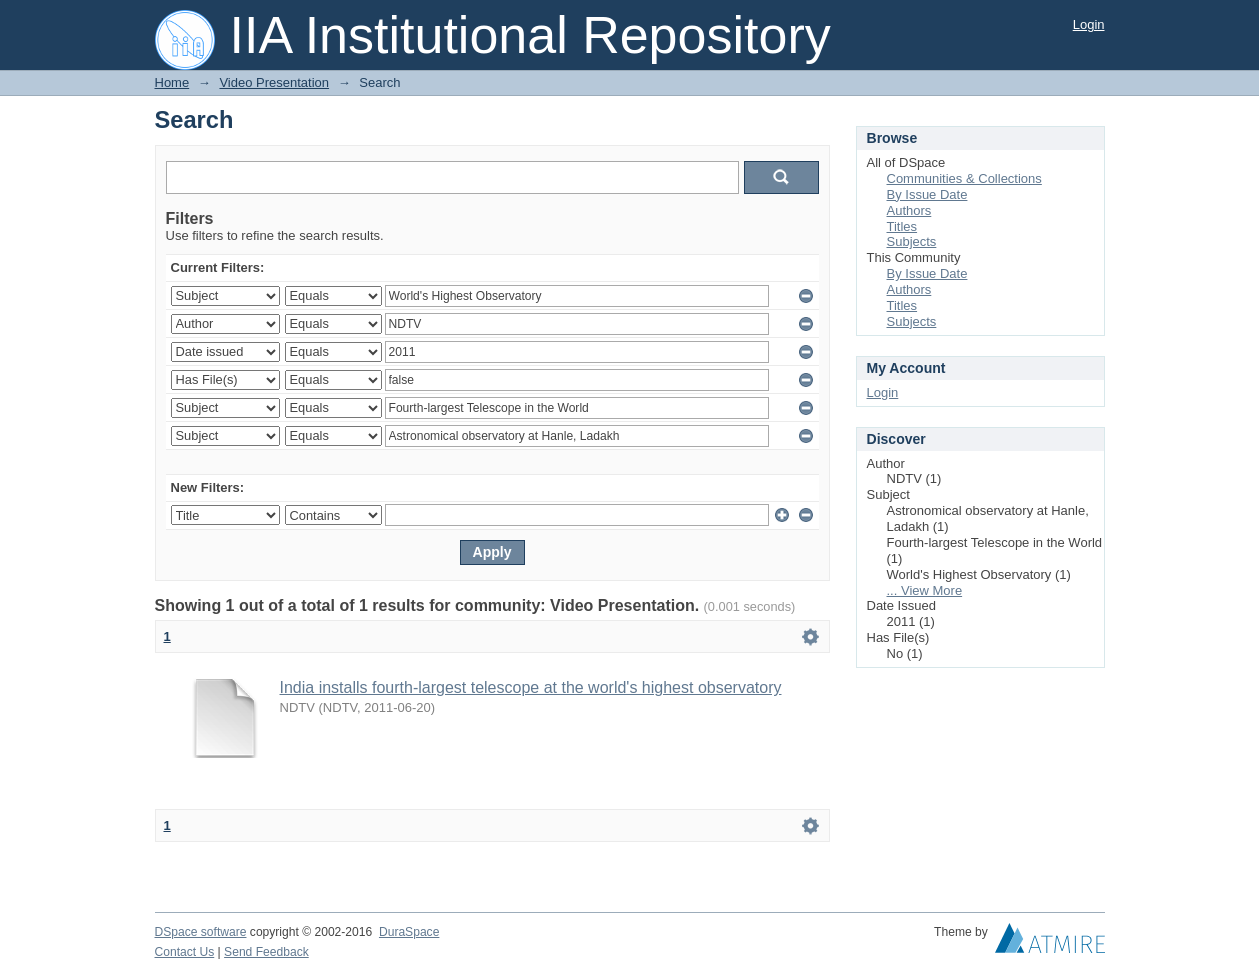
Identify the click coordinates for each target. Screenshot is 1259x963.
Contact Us (185, 952)
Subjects (912, 241)
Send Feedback (266, 952)
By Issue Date (927, 194)
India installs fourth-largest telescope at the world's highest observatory (531, 687)
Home (172, 82)
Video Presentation (274, 82)
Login (1089, 24)
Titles (902, 226)
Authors (909, 210)
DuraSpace (409, 932)
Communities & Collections (964, 178)
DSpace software (201, 932)
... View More (925, 590)
